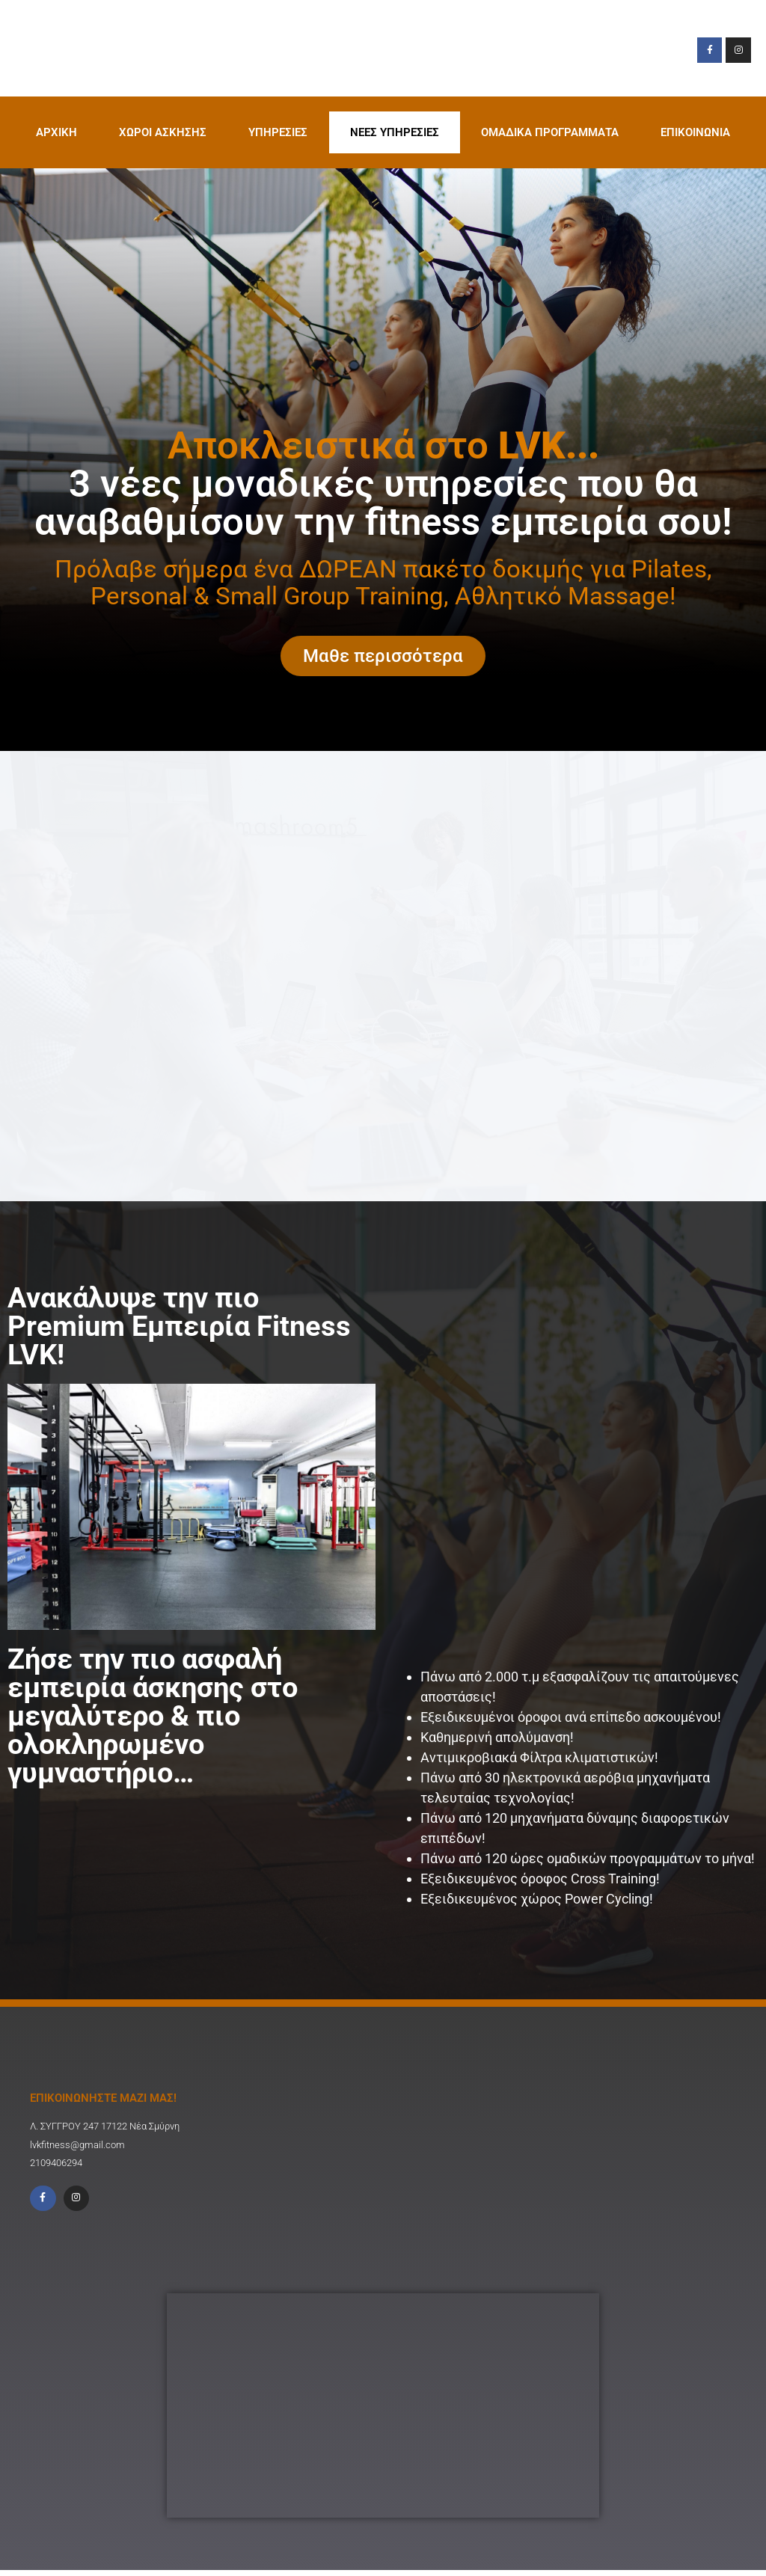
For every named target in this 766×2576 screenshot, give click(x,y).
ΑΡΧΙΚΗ (56, 132)
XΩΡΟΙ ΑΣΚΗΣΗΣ (162, 132)
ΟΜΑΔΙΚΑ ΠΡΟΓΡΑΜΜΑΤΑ (550, 132)
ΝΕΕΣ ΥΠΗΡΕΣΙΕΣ (394, 132)
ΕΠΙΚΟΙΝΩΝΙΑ (695, 132)
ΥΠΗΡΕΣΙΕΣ (277, 132)
